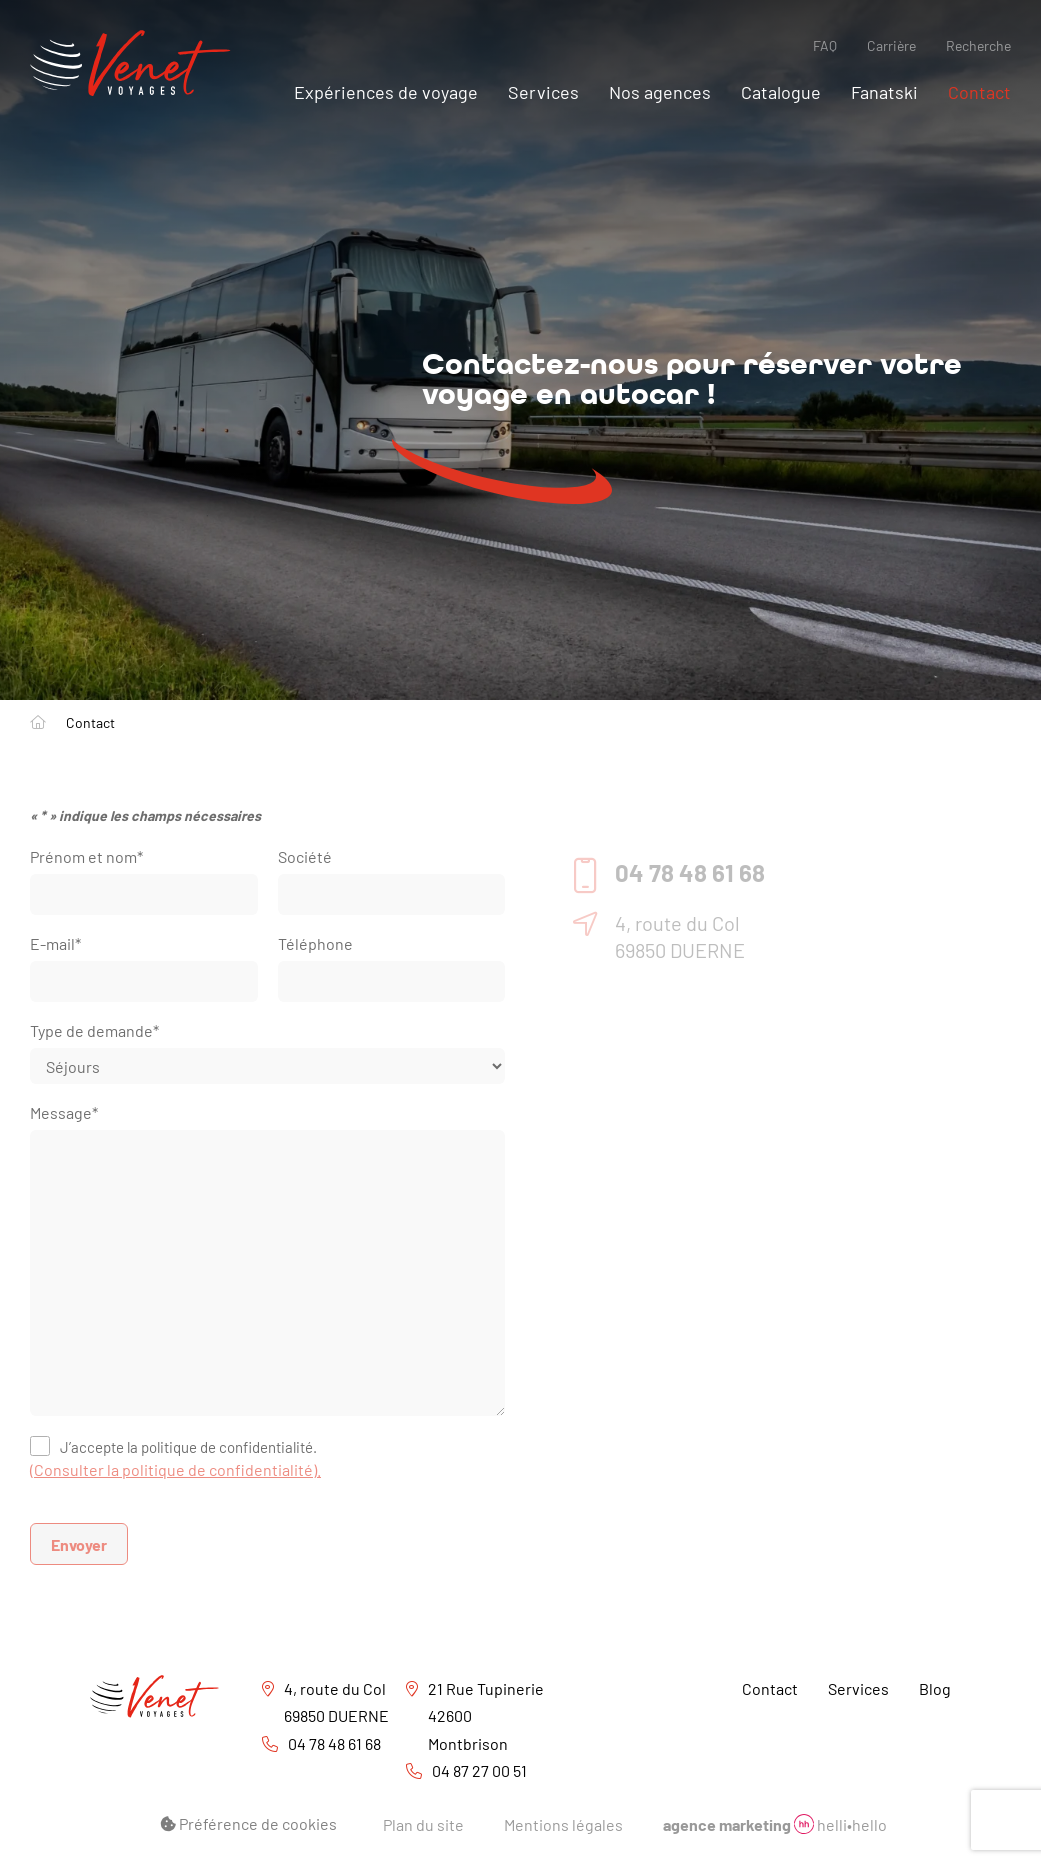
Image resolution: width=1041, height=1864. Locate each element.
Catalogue (781, 91)
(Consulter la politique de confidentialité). (175, 1469)
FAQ (825, 45)
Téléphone (315, 943)
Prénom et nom (86, 856)
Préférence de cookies (248, 1823)
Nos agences (660, 91)
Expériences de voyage (386, 91)
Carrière (891, 45)
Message (64, 1112)
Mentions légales (563, 1824)
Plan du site (423, 1824)
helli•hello (775, 1824)
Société (305, 856)
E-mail (55, 943)
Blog (935, 1688)
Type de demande (94, 1030)
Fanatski (884, 91)
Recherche (978, 45)
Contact (979, 91)
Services (543, 91)
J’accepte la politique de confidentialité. (188, 1446)
